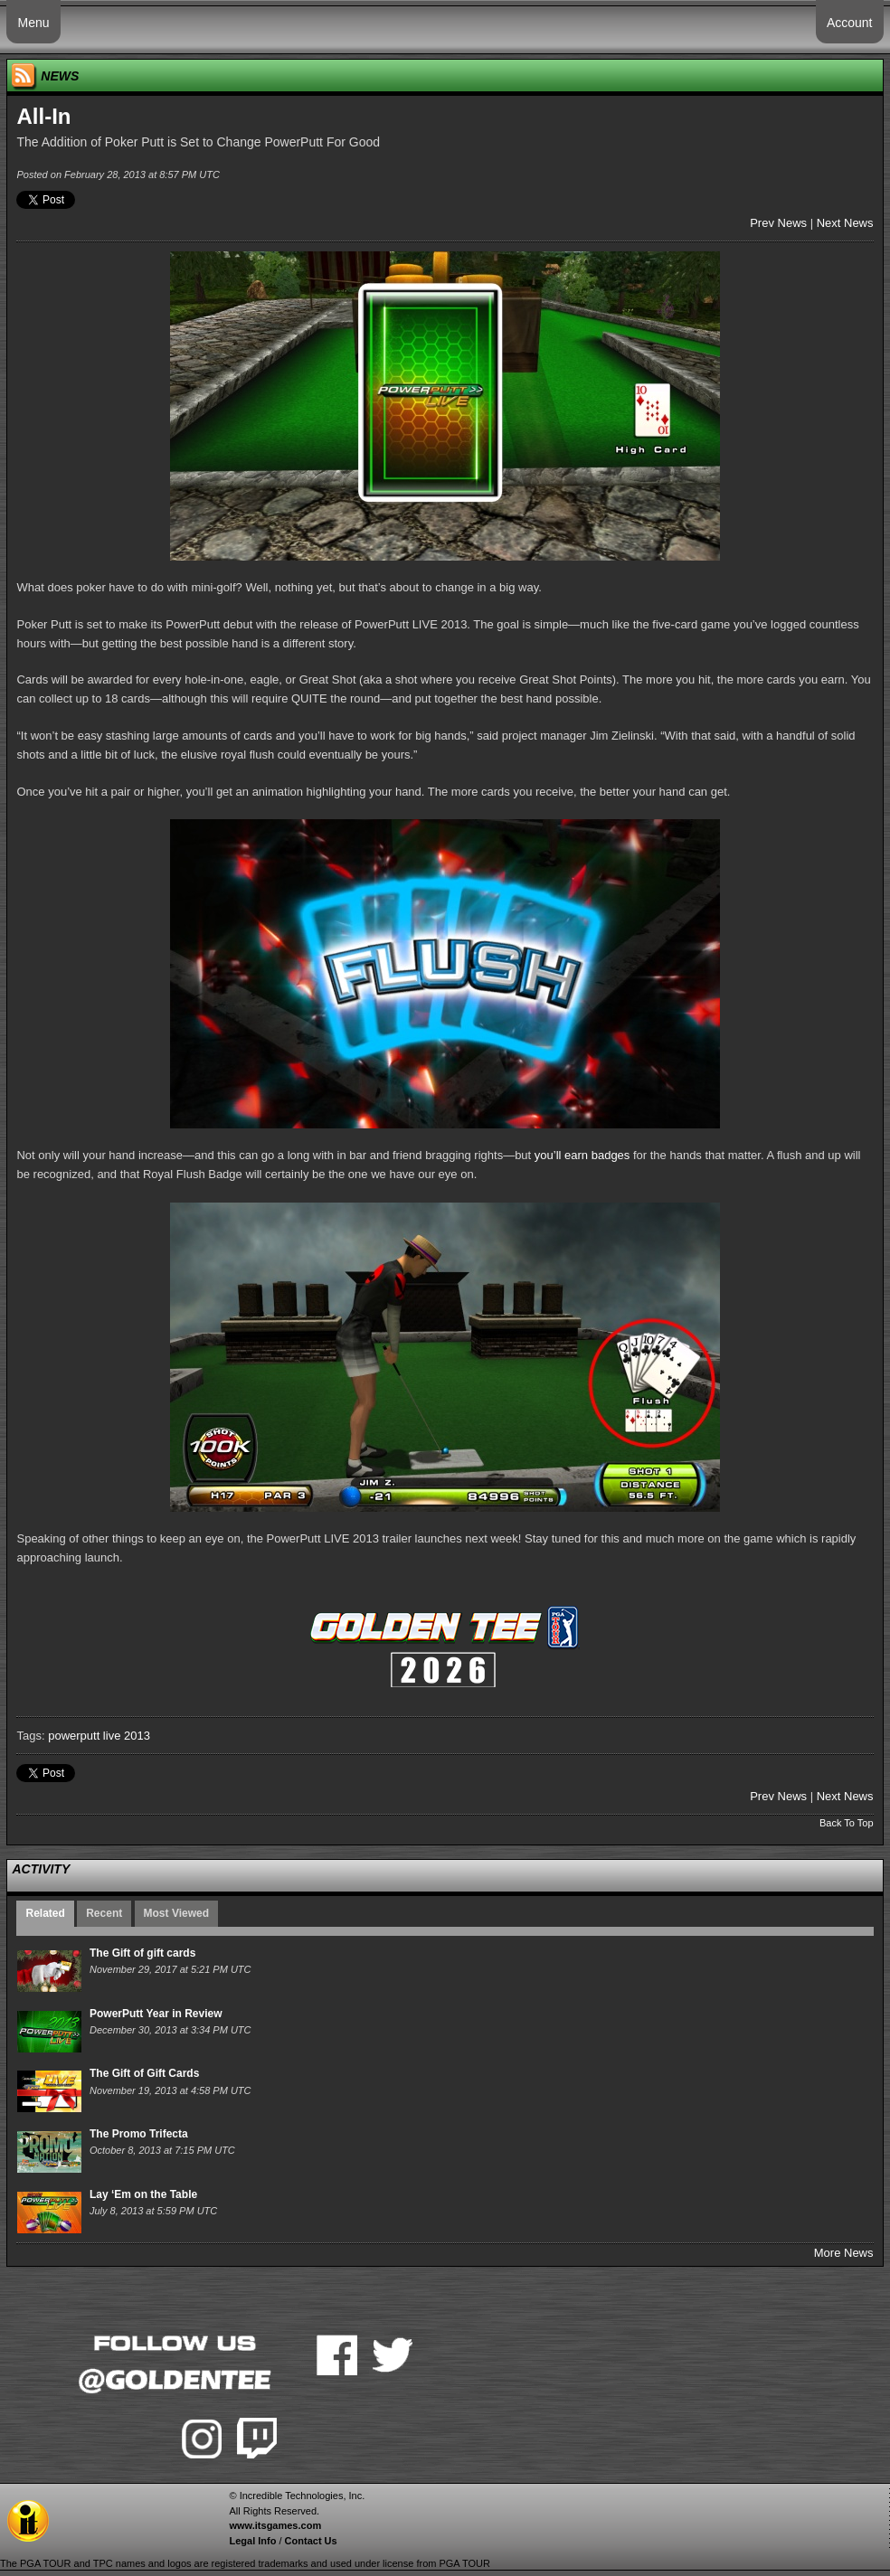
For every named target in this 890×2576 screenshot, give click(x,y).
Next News (845, 223)
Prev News (778, 223)
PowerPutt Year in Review (156, 2013)
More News (844, 2253)
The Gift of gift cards (142, 1953)
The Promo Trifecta (139, 2134)
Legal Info (252, 2540)
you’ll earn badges (582, 1155)
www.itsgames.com (275, 2525)
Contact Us (311, 2540)
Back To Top (846, 1822)
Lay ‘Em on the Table (143, 2194)
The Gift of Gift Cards (144, 2073)
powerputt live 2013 (99, 1735)
